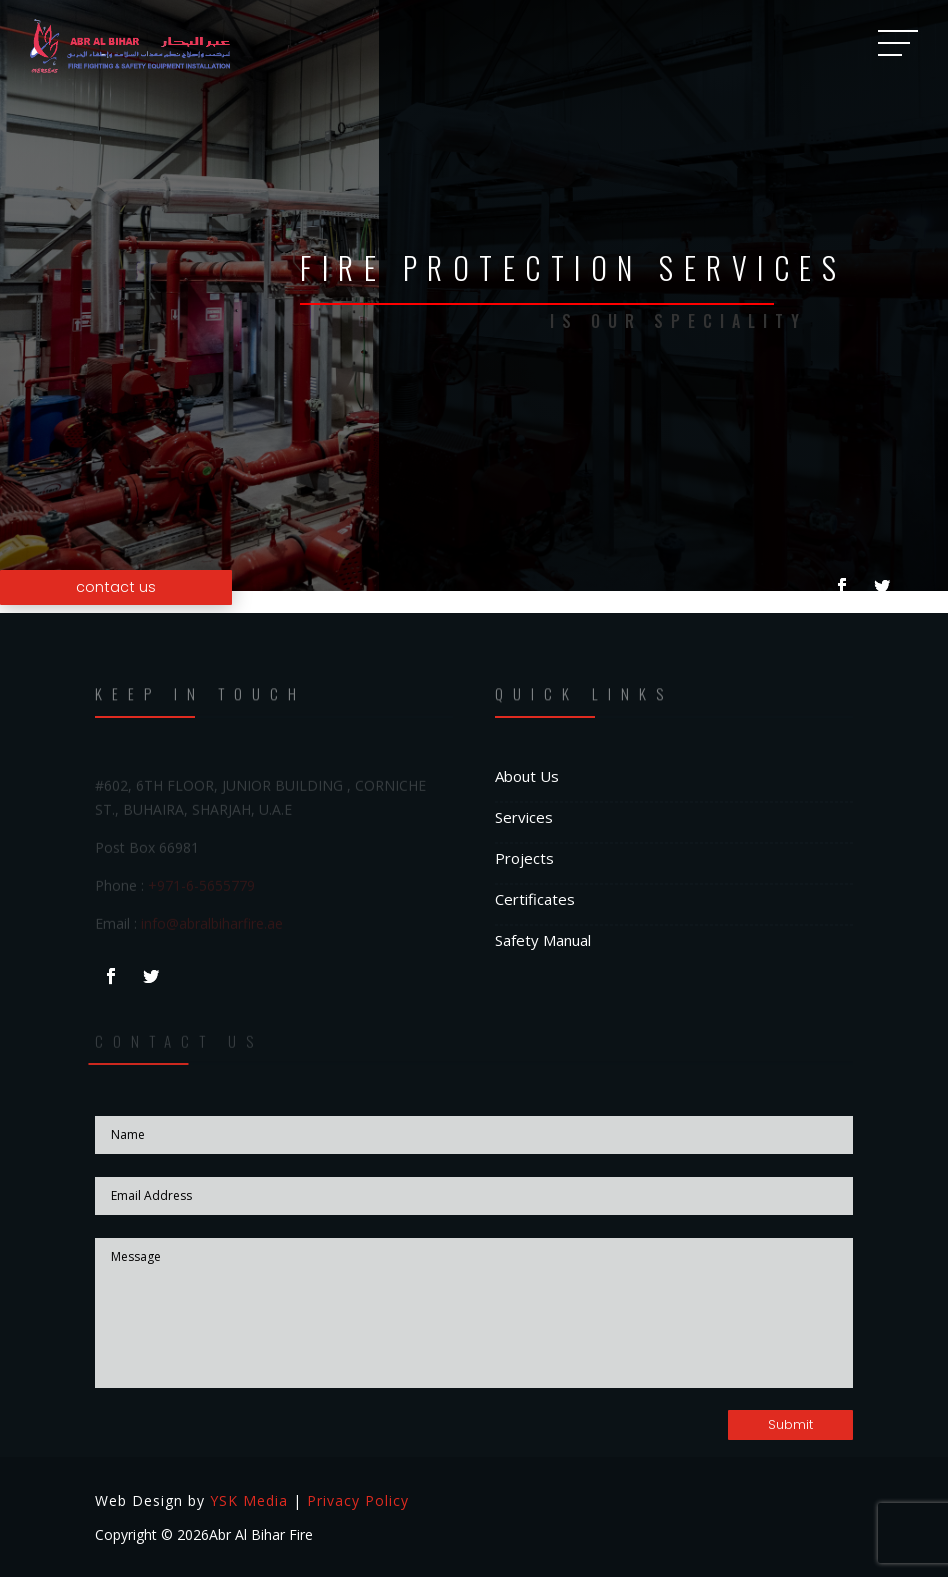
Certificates (535, 899)
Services (524, 817)
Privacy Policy (358, 1500)
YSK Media (249, 1500)
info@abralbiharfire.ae (212, 924)
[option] (474, 295)
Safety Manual (543, 940)
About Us (527, 776)
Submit (790, 1424)
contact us (116, 587)
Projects (524, 858)
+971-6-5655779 (201, 886)
